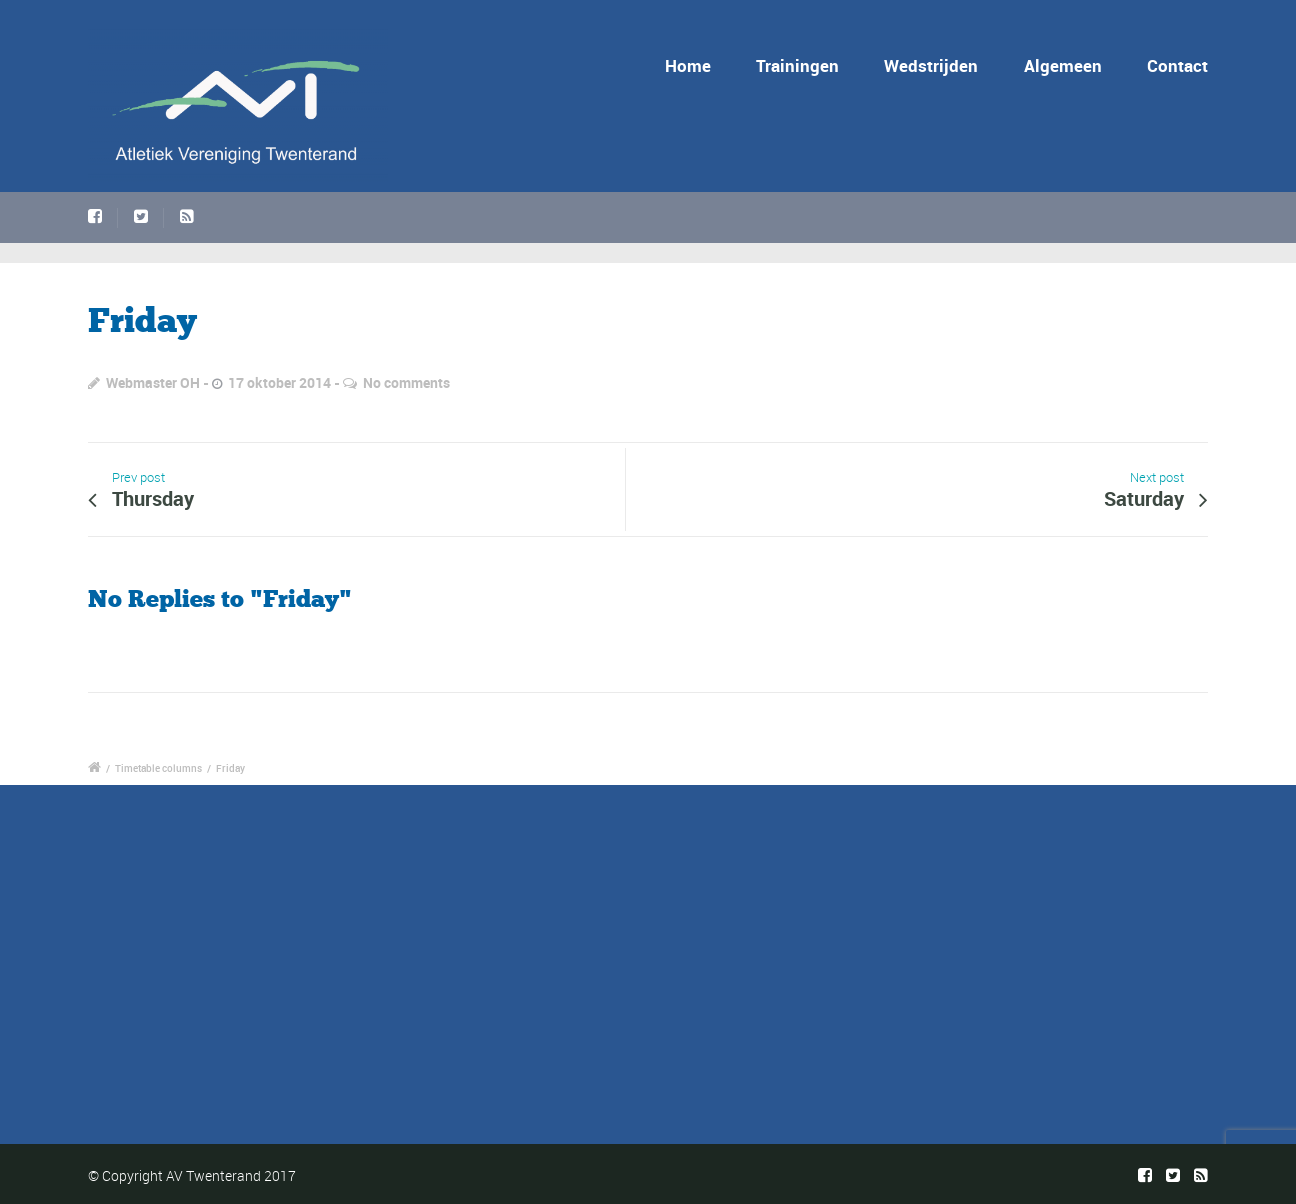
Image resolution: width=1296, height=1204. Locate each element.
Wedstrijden (931, 65)
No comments (406, 382)
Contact (1177, 65)
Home (692, 65)
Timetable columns (158, 768)
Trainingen (797, 65)
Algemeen (1063, 65)
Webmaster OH (153, 382)
